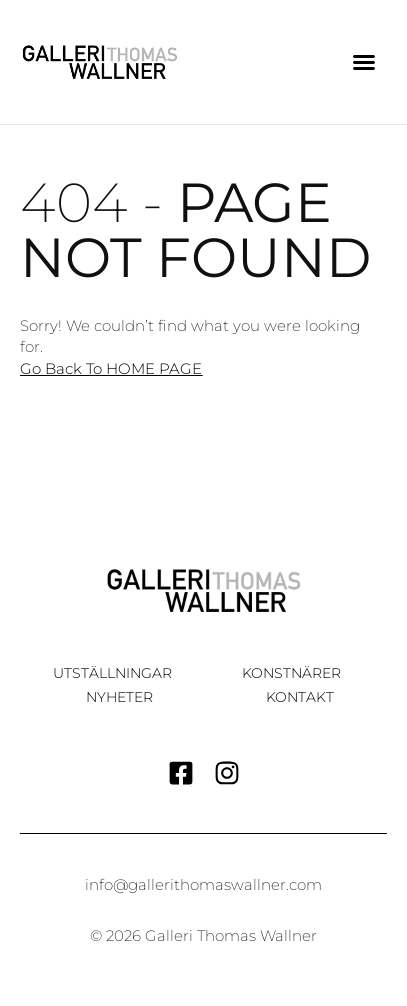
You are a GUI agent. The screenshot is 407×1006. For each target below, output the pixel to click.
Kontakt (300, 697)
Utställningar (112, 673)
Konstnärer (291, 673)
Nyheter (119, 697)
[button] (364, 62)
